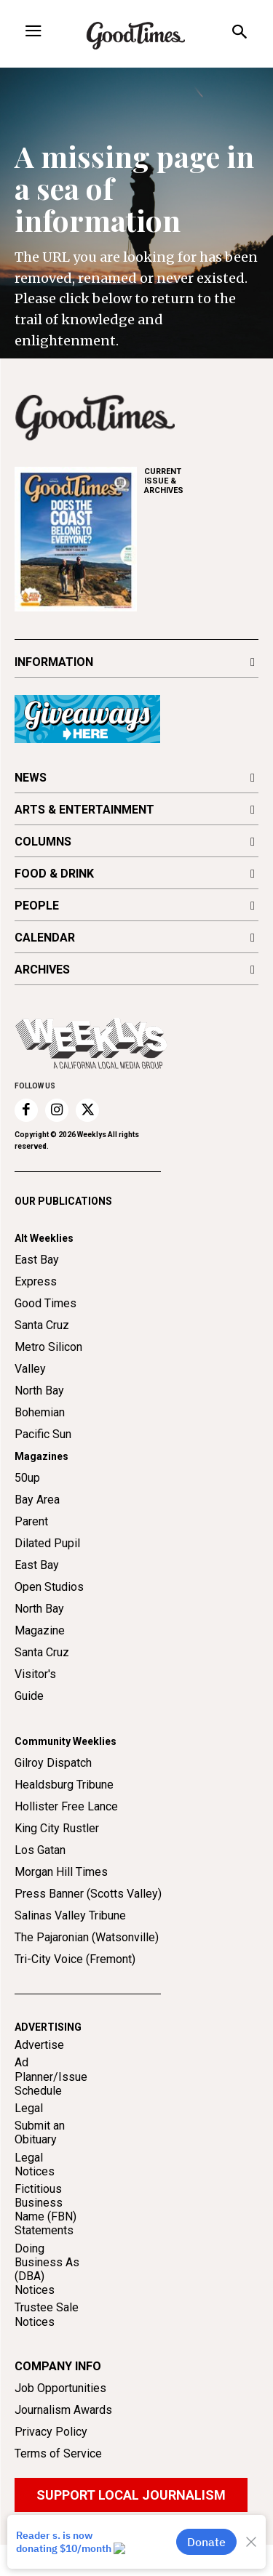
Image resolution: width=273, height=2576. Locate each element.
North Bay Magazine (40, 1651)
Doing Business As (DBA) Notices (47, 2300)
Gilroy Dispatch (53, 1794)
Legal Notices (35, 2195)
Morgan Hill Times (61, 1903)
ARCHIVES (201, 481)
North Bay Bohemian (40, 1432)
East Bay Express (37, 1302)
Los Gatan (40, 1881)
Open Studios (49, 1618)
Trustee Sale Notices (47, 2345)
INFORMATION (54, 662)
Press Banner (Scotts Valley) (88, 1925)
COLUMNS (43, 841)
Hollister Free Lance (66, 1838)
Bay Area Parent (37, 1542)
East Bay (37, 1596)
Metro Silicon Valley (48, 1389)
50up (27, 1509)
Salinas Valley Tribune (70, 1947)
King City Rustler (57, 1859)
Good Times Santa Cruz (45, 1345)
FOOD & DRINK (54, 873)
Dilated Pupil (47, 1574)
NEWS (31, 778)
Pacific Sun (43, 1465)
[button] (239, 34)
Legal (29, 2139)
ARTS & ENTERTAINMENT (84, 809)
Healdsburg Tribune (64, 1816)
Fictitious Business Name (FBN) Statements (45, 2241)
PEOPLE (37, 905)
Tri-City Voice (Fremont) (75, 1990)
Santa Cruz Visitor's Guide (42, 1705)
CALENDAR (45, 937)
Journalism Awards (63, 2441)
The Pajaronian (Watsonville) (87, 1968)
